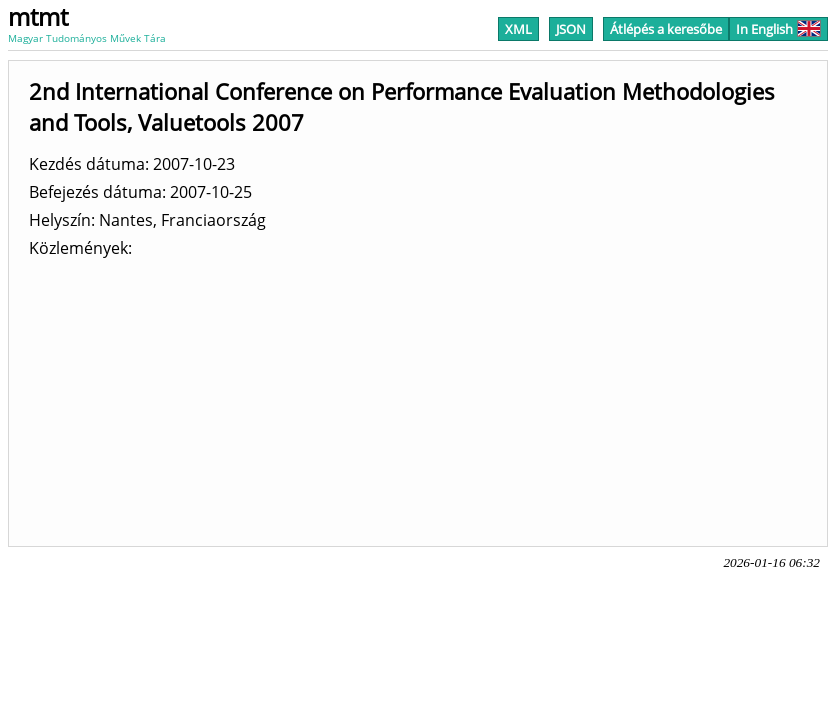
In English (778, 29)
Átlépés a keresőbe (666, 29)
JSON (571, 29)
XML (518, 29)
